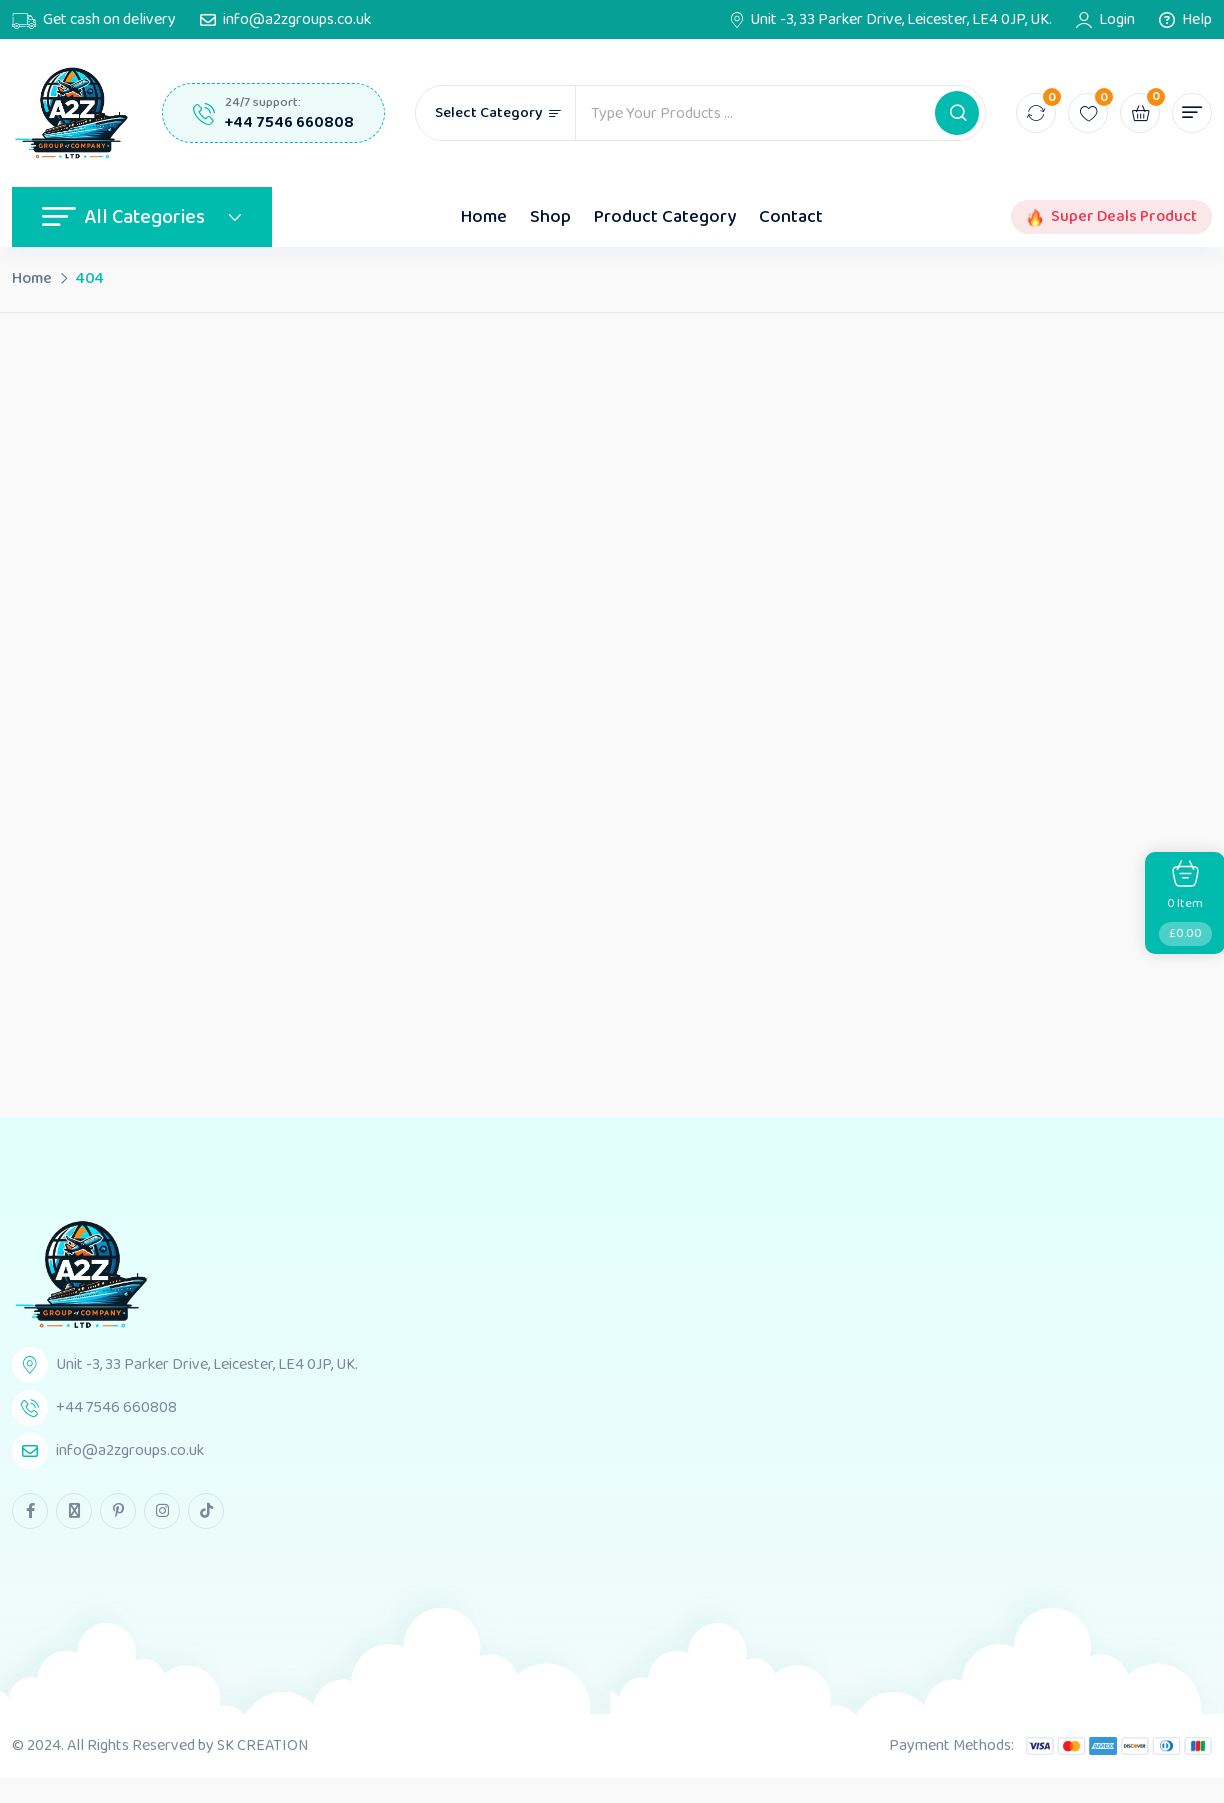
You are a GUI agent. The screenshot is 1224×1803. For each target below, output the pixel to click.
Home (484, 217)
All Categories (142, 217)
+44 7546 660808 (289, 122)
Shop (550, 217)
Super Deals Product (1124, 217)
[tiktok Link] (206, 1511)
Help (1197, 20)
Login (1117, 20)
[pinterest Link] (118, 1511)
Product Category (665, 217)
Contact (791, 217)
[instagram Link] (162, 1511)
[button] (957, 113)
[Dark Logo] (72, 113)
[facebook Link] (30, 1511)
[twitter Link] (74, 1511)
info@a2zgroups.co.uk (297, 20)
